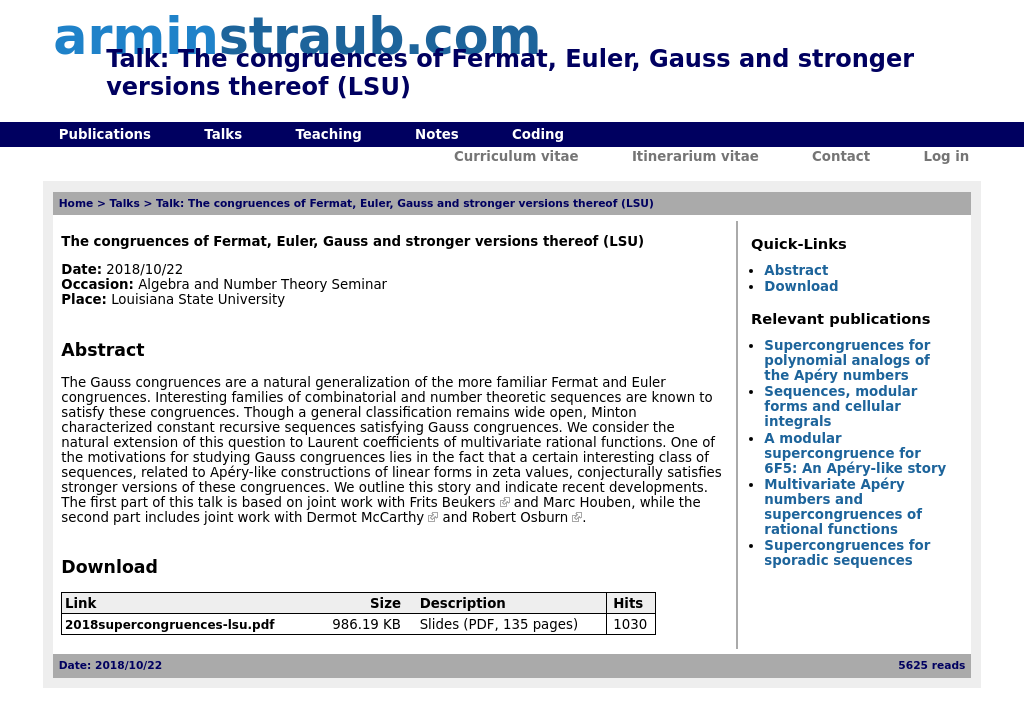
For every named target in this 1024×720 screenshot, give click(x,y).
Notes (437, 134)
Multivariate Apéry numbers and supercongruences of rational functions (843, 507)
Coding (538, 134)
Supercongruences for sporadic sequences (847, 553)
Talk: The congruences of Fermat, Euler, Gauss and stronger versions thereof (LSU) (405, 203)
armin (297, 36)
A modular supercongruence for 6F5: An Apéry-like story (855, 453)
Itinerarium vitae (695, 156)
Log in (946, 156)
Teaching (328, 134)
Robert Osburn (520, 517)
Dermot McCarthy (366, 517)
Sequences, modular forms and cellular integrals (840, 406)
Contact (841, 156)
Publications (105, 134)
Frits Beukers (453, 502)
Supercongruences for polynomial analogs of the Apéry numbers (847, 360)
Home (76, 203)
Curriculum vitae (516, 156)
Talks (223, 134)
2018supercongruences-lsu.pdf (170, 625)
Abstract (796, 270)
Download (801, 286)
